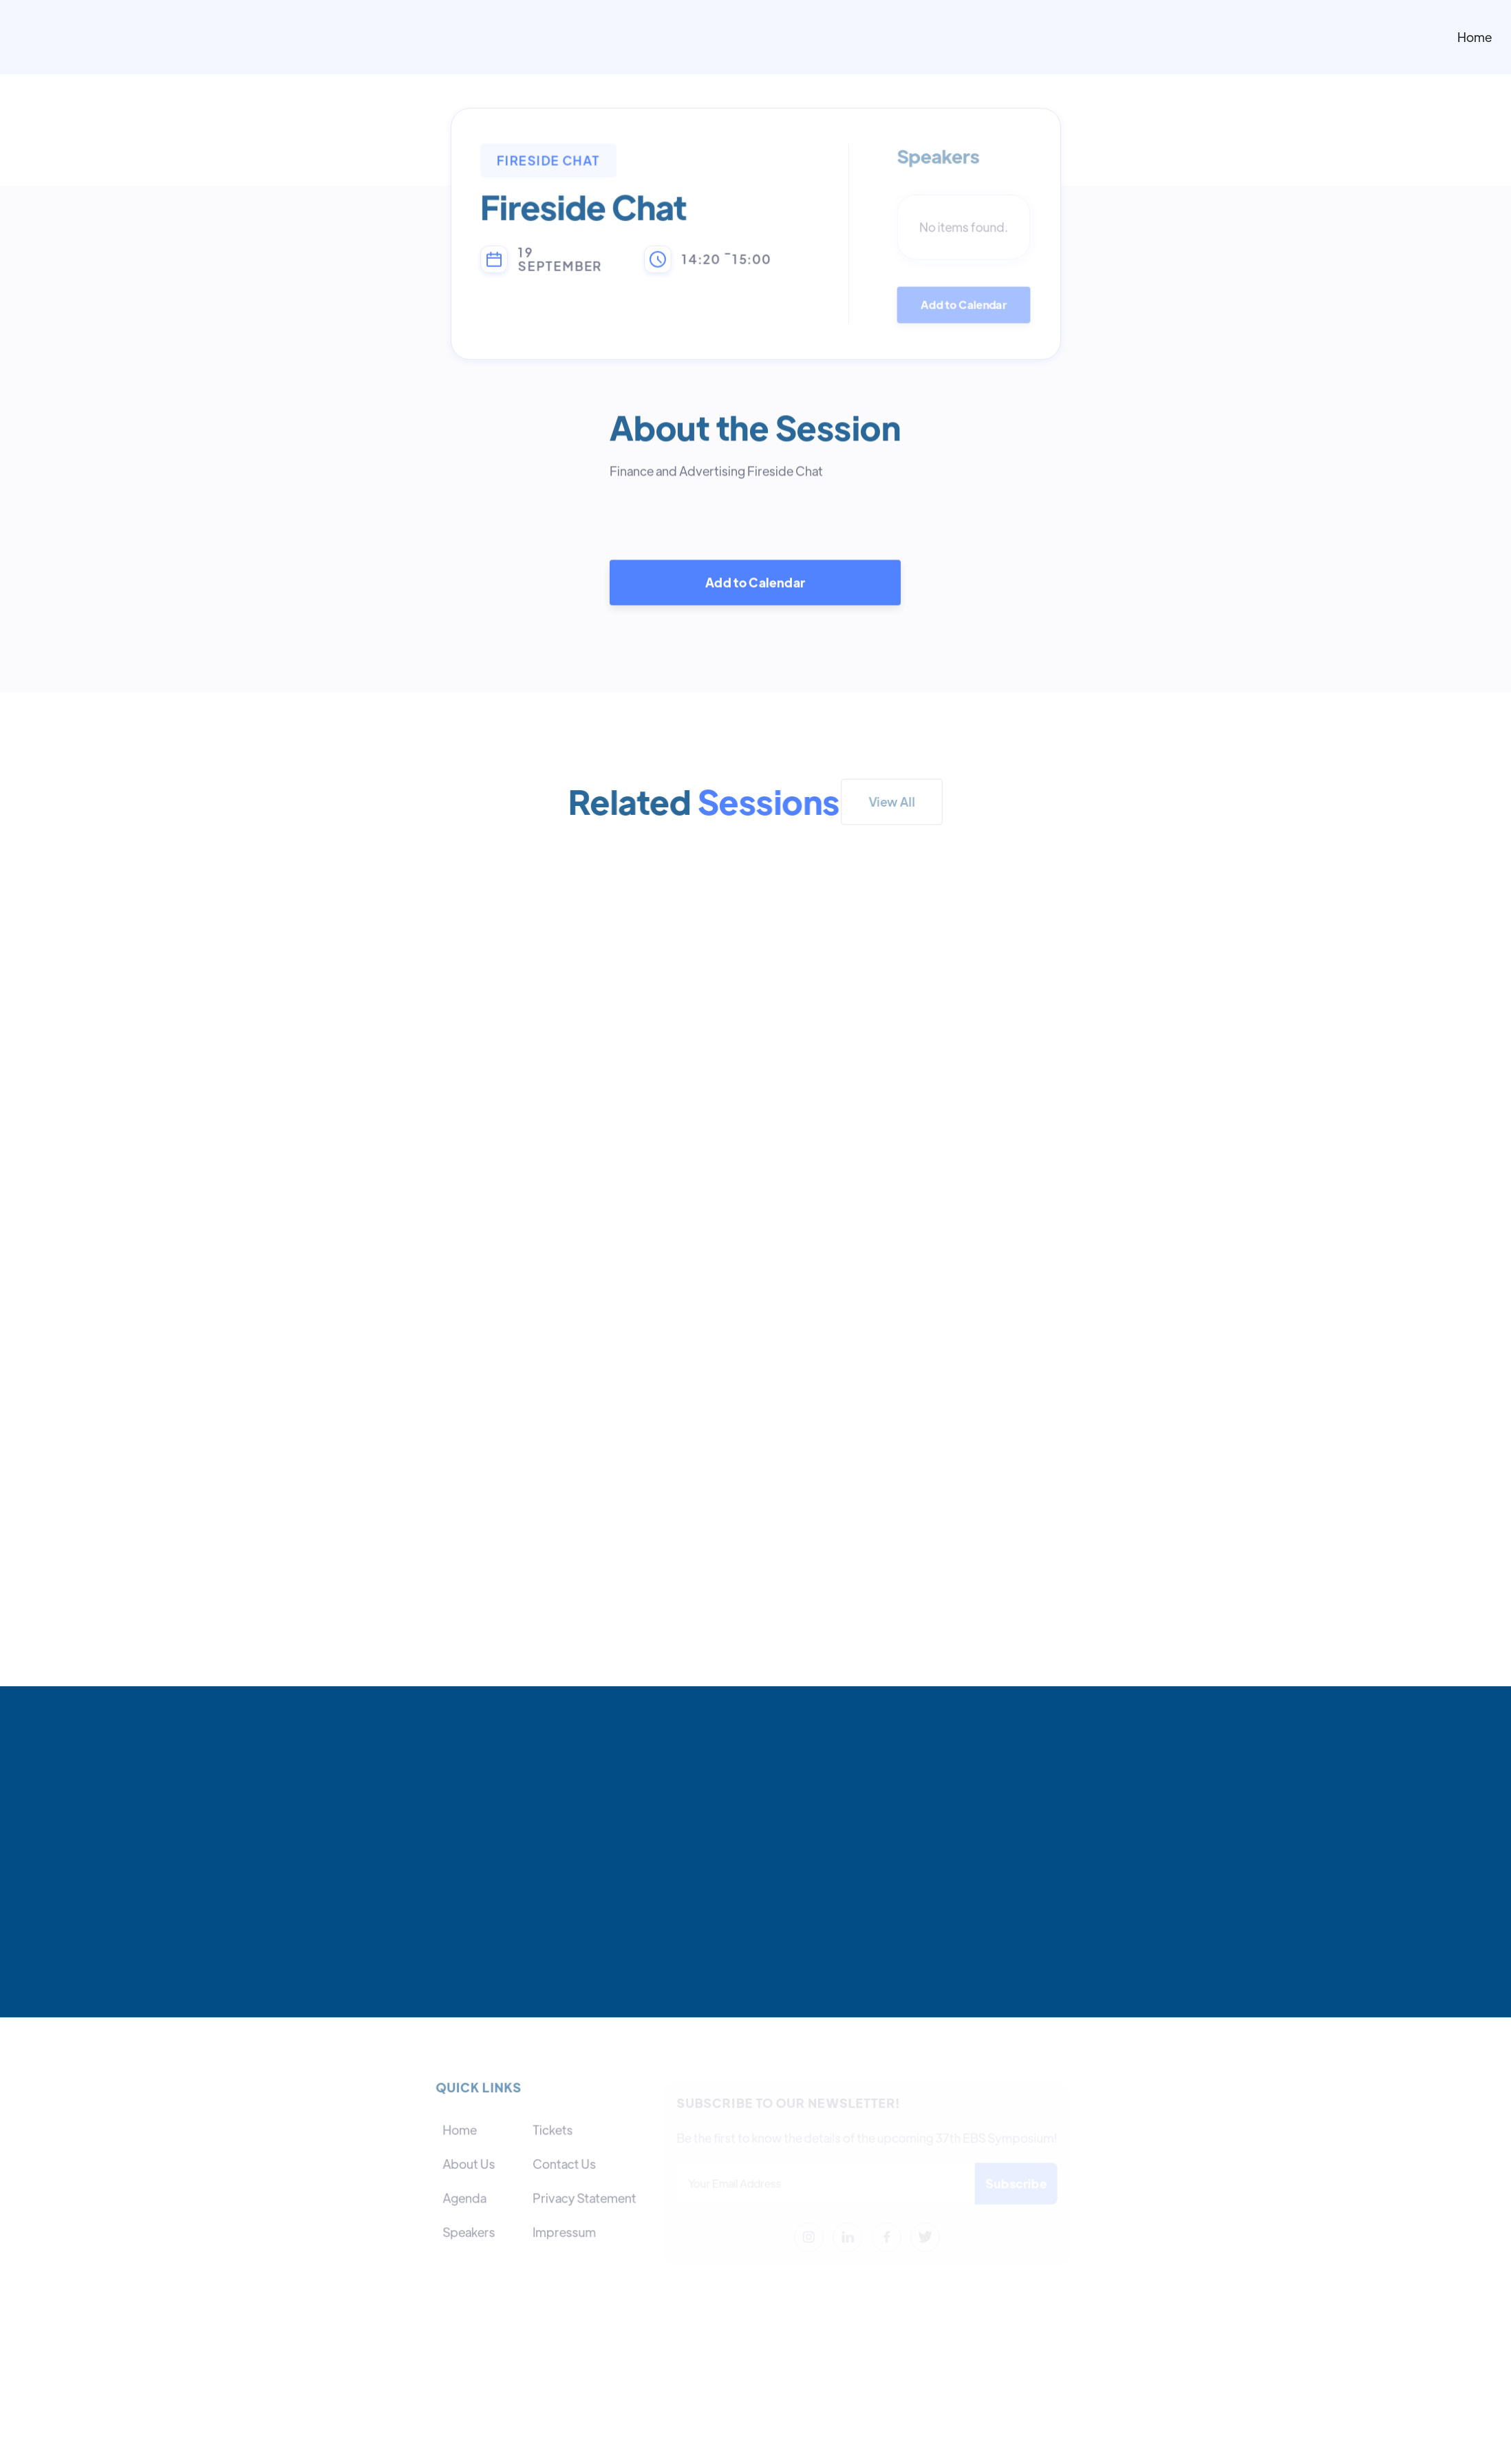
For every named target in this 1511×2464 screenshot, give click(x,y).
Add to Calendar (963, 305)
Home (1474, 37)
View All (891, 801)
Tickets (552, 2130)
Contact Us (564, 2164)
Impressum (564, 2232)
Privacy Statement (584, 2198)
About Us (470, 2164)
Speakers (470, 2232)
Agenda (465, 2198)
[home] (861, 37)
